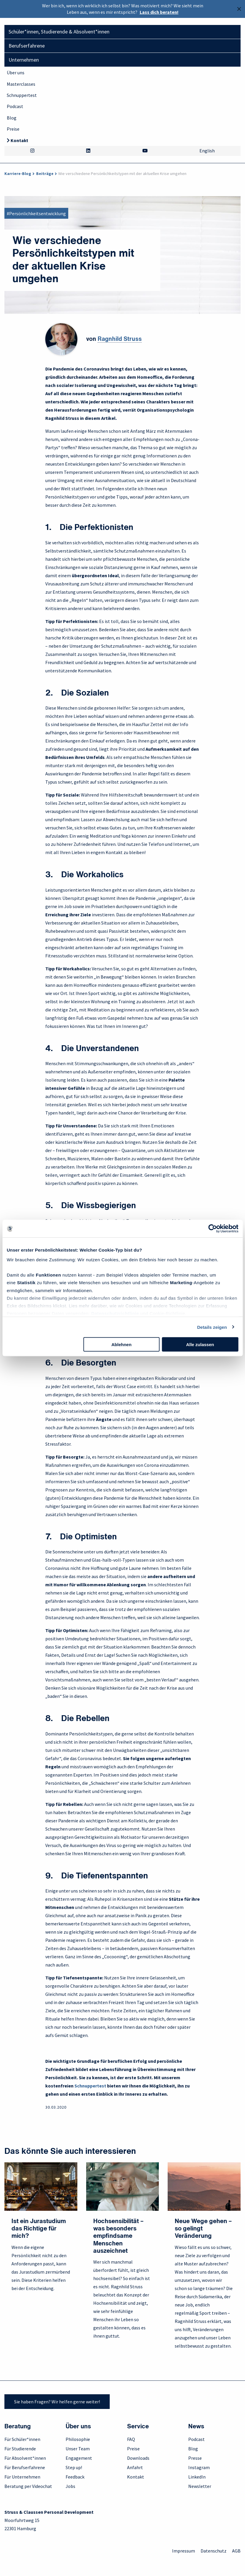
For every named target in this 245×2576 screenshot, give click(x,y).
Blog (11, 118)
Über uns (15, 72)
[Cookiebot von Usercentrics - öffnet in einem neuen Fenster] (212, 1228)
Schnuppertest (22, 95)
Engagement (79, 2458)
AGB (236, 2551)
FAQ (131, 2439)
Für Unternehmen (22, 2477)
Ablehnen (121, 1344)
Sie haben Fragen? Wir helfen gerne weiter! (57, 2402)
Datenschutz (213, 2551)
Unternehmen (24, 59)
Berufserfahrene (27, 45)
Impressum (183, 2551)
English (207, 151)
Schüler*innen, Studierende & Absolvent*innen (59, 31)
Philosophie (78, 2439)
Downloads (138, 2458)
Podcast (15, 106)
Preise (13, 129)
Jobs (70, 2486)
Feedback (75, 2477)
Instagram (199, 2467)
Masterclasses (21, 84)
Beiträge (45, 173)
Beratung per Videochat (28, 2486)
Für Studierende (20, 2449)
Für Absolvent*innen (25, 2458)
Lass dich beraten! (159, 12)
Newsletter (199, 2486)
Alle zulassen (200, 1344)
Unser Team (78, 2449)
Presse (195, 2458)
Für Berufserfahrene (24, 2467)
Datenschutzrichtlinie (115, 1313)
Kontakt (19, 140)
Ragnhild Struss (120, 339)
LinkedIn (197, 2477)
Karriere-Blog (17, 173)
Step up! (74, 2467)
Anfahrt (135, 2467)
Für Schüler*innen (22, 2439)
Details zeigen (212, 1326)
